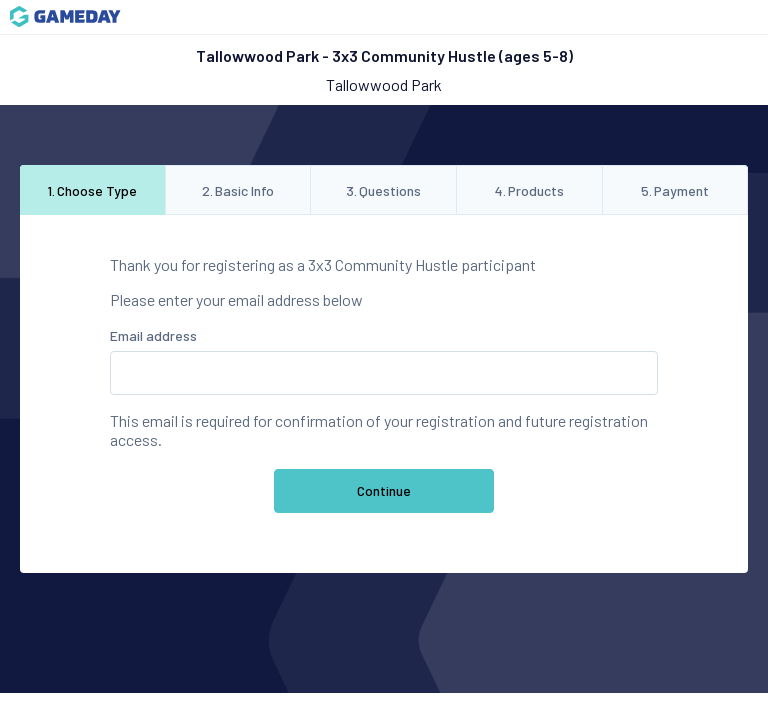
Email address (153, 335)
